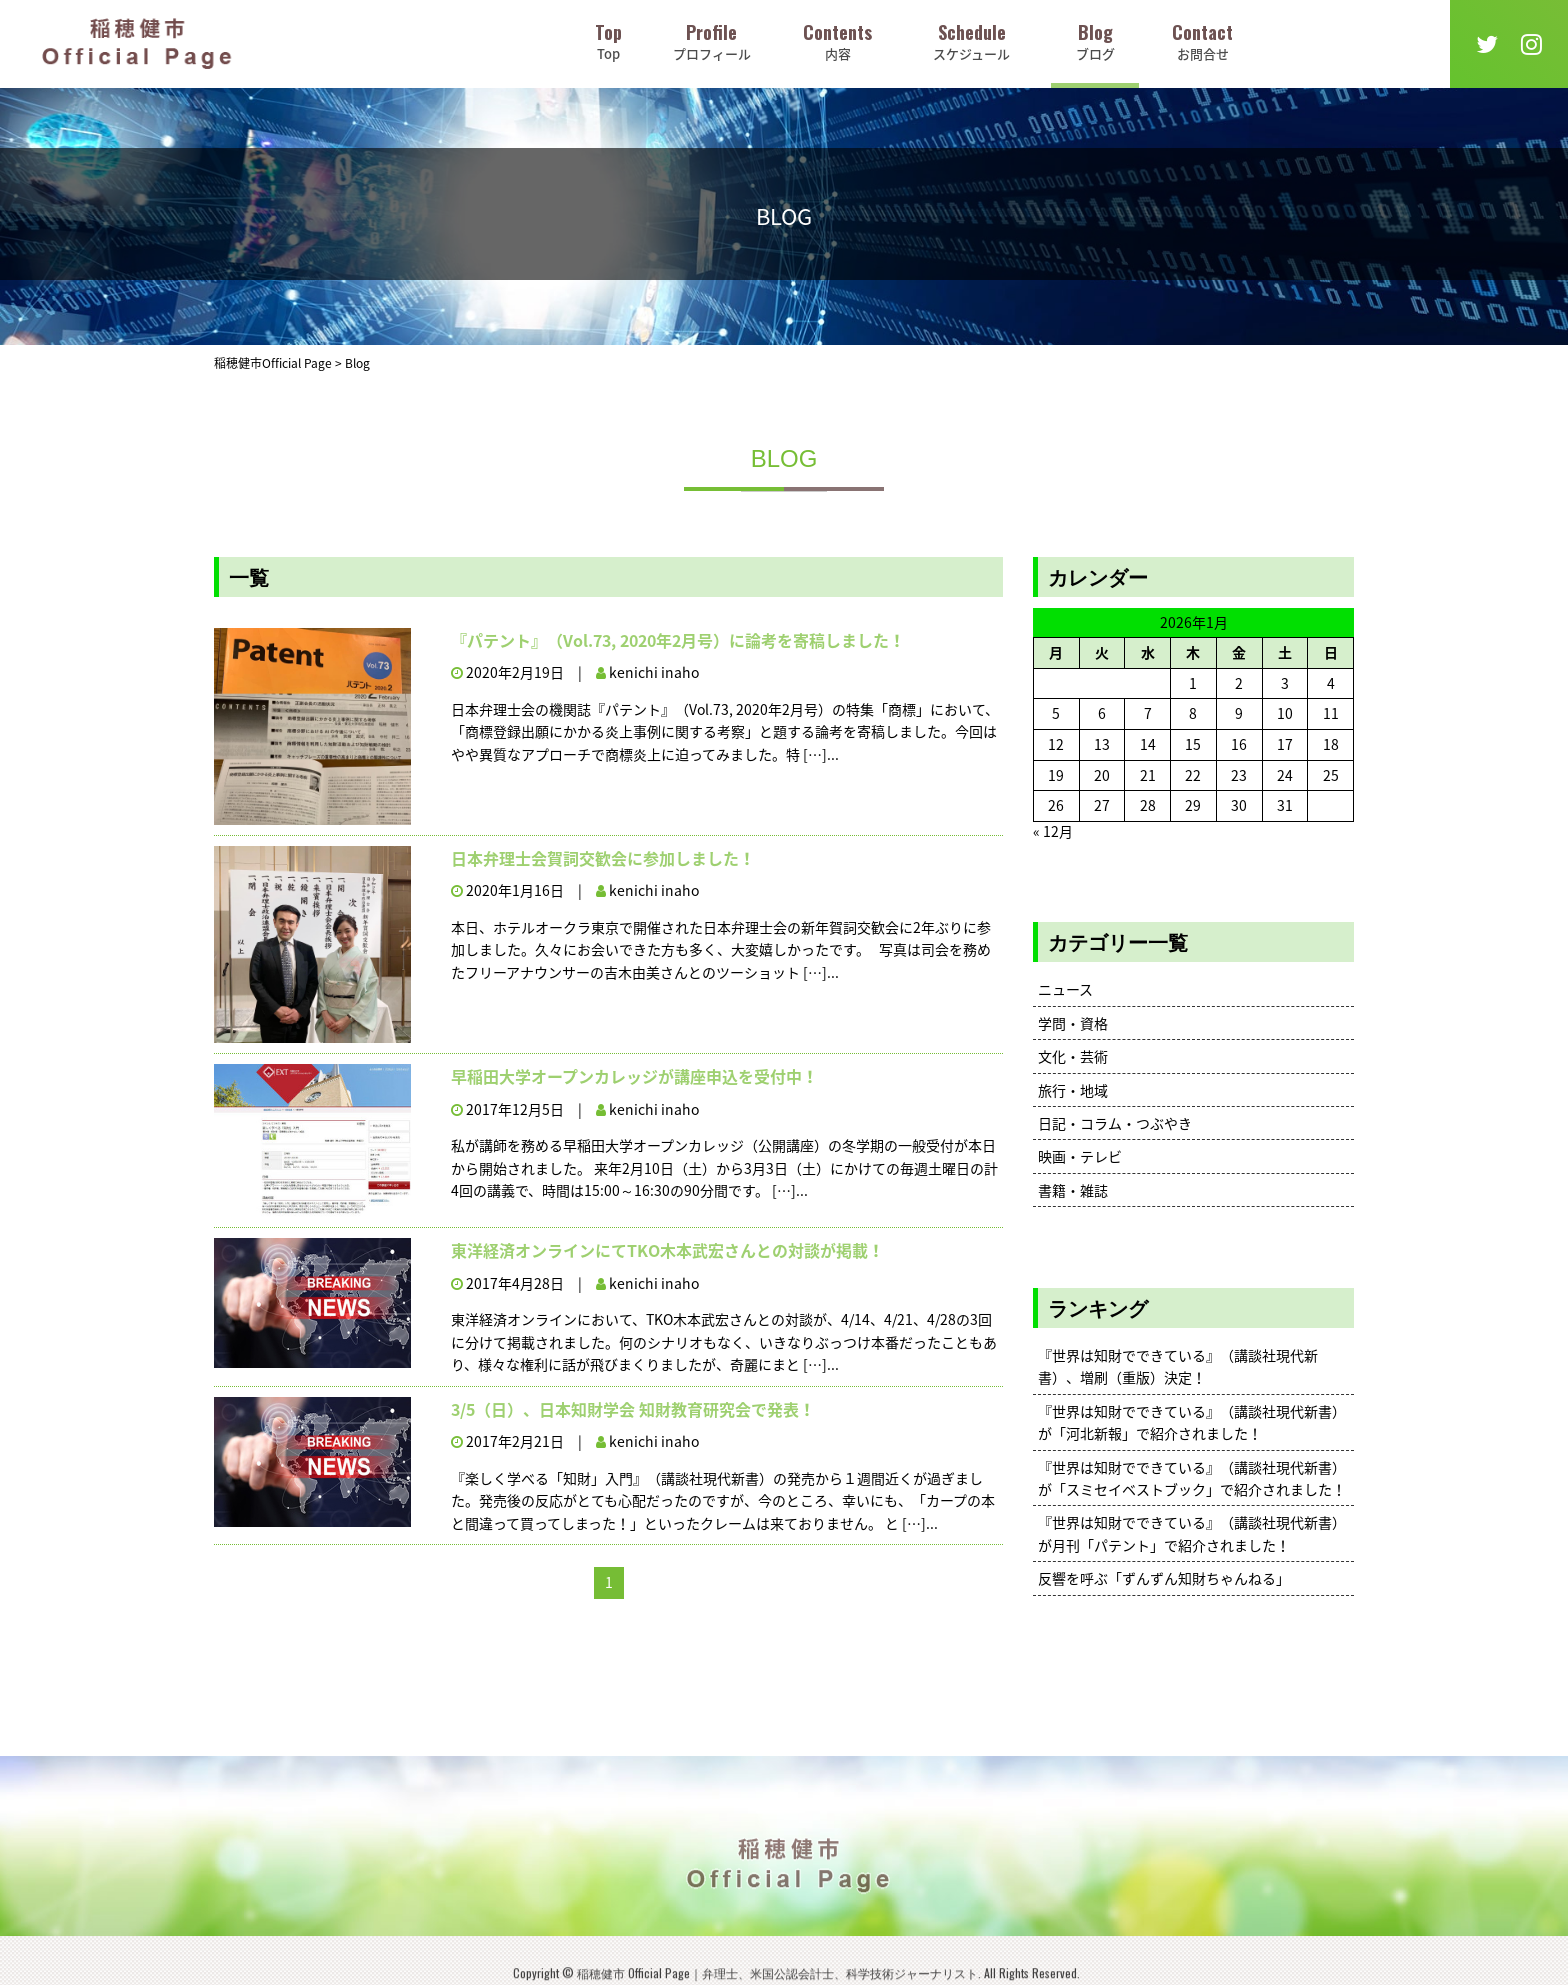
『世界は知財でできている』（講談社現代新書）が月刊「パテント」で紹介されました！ (1192, 1533)
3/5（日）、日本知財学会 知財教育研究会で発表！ (633, 1409)
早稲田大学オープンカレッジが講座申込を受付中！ (634, 1076)
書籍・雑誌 (1073, 1190)
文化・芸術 (1073, 1056)
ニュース (1065, 989)
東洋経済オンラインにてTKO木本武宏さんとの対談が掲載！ (667, 1250)
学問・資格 (1073, 1023)
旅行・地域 (1073, 1090)
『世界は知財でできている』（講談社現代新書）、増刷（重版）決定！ (1178, 1366)
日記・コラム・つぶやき (1115, 1123)
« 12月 (1053, 831)
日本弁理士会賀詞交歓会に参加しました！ (603, 858)
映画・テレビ (1080, 1156)
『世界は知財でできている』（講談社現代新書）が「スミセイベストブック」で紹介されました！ (1192, 1478)
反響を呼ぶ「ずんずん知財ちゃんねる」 (1164, 1578)
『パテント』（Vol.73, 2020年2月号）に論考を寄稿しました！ (678, 640)
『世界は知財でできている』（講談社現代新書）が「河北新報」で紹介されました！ (1192, 1422)
